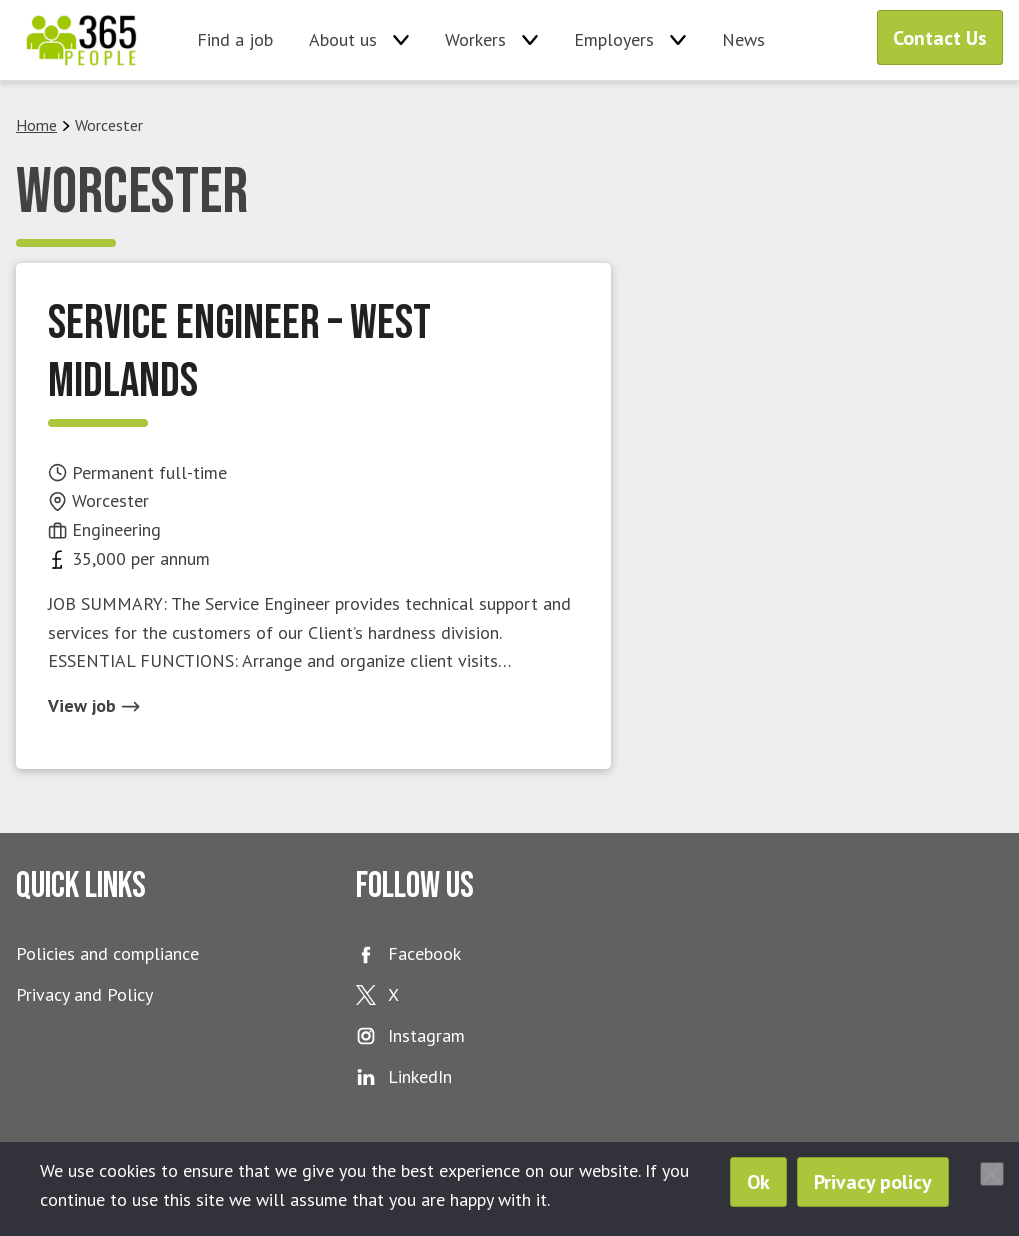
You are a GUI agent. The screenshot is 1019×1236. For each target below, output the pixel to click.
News (743, 39)
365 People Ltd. (81, 40)
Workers (475, 39)
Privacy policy (873, 1182)
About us (343, 39)
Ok (758, 1182)
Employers (614, 39)
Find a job (235, 39)
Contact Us (940, 38)
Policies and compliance (107, 953)
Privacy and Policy (84, 994)
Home (36, 125)
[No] (992, 1174)
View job (94, 705)
